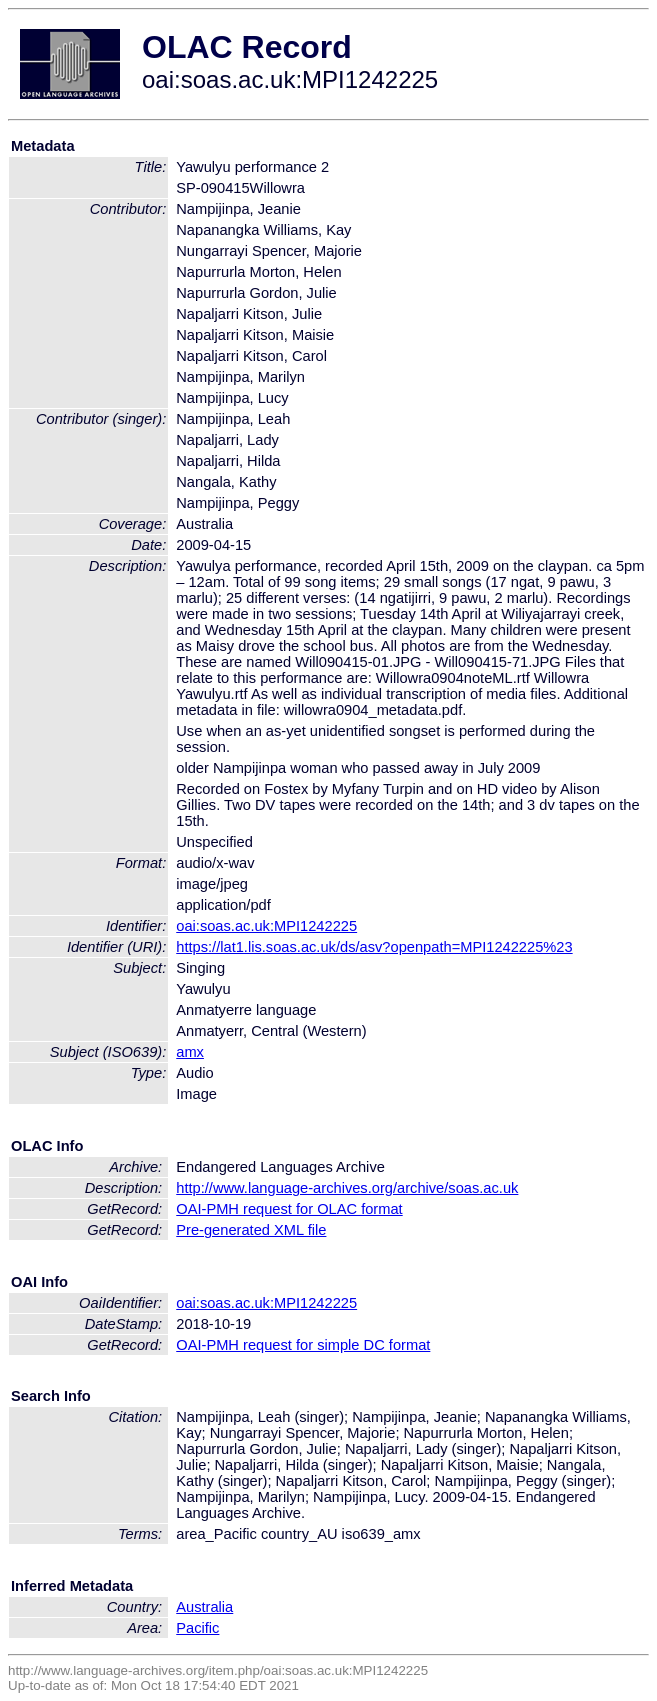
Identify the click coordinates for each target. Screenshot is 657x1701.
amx (190, 1052)
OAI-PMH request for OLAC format (289, 1209)
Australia (204, 1607)
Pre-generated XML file (251, 1230)
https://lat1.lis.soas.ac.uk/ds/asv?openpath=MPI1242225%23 (374, 947)
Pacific (197, 1628)
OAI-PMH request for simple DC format (303, 1345)
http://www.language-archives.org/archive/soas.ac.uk (347, 1188)
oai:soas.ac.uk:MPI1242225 (266, 926)
